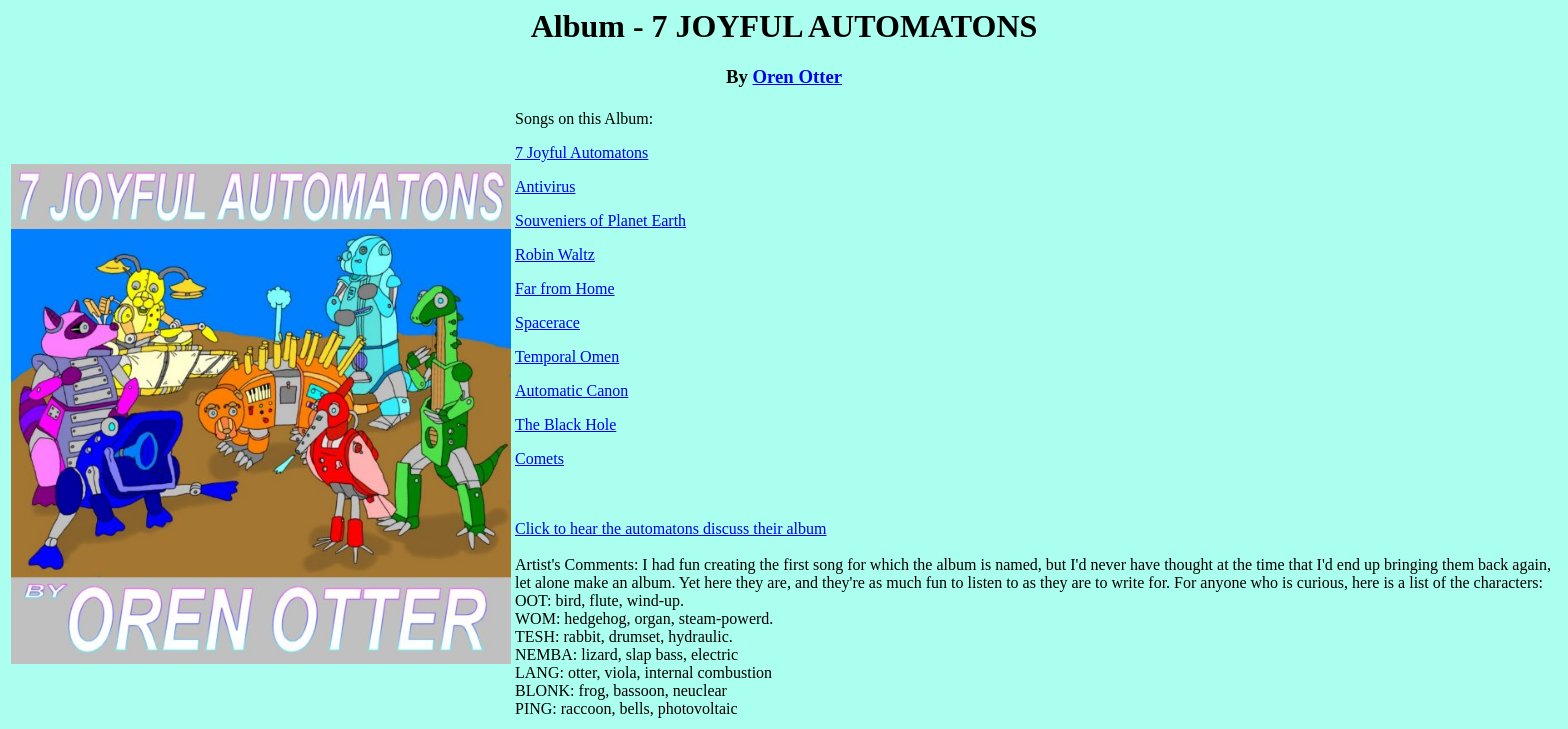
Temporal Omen (567, 356)
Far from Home (565, 288)
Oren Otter (798, 76)
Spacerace (547, 322)
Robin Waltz (555, 254)
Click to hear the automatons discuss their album (671, 528)
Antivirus (545, 186)
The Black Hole (565, 424)
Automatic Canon (571, 390)
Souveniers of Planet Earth (600, 220)
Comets (539, 458)
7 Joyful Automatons (581, 152)
